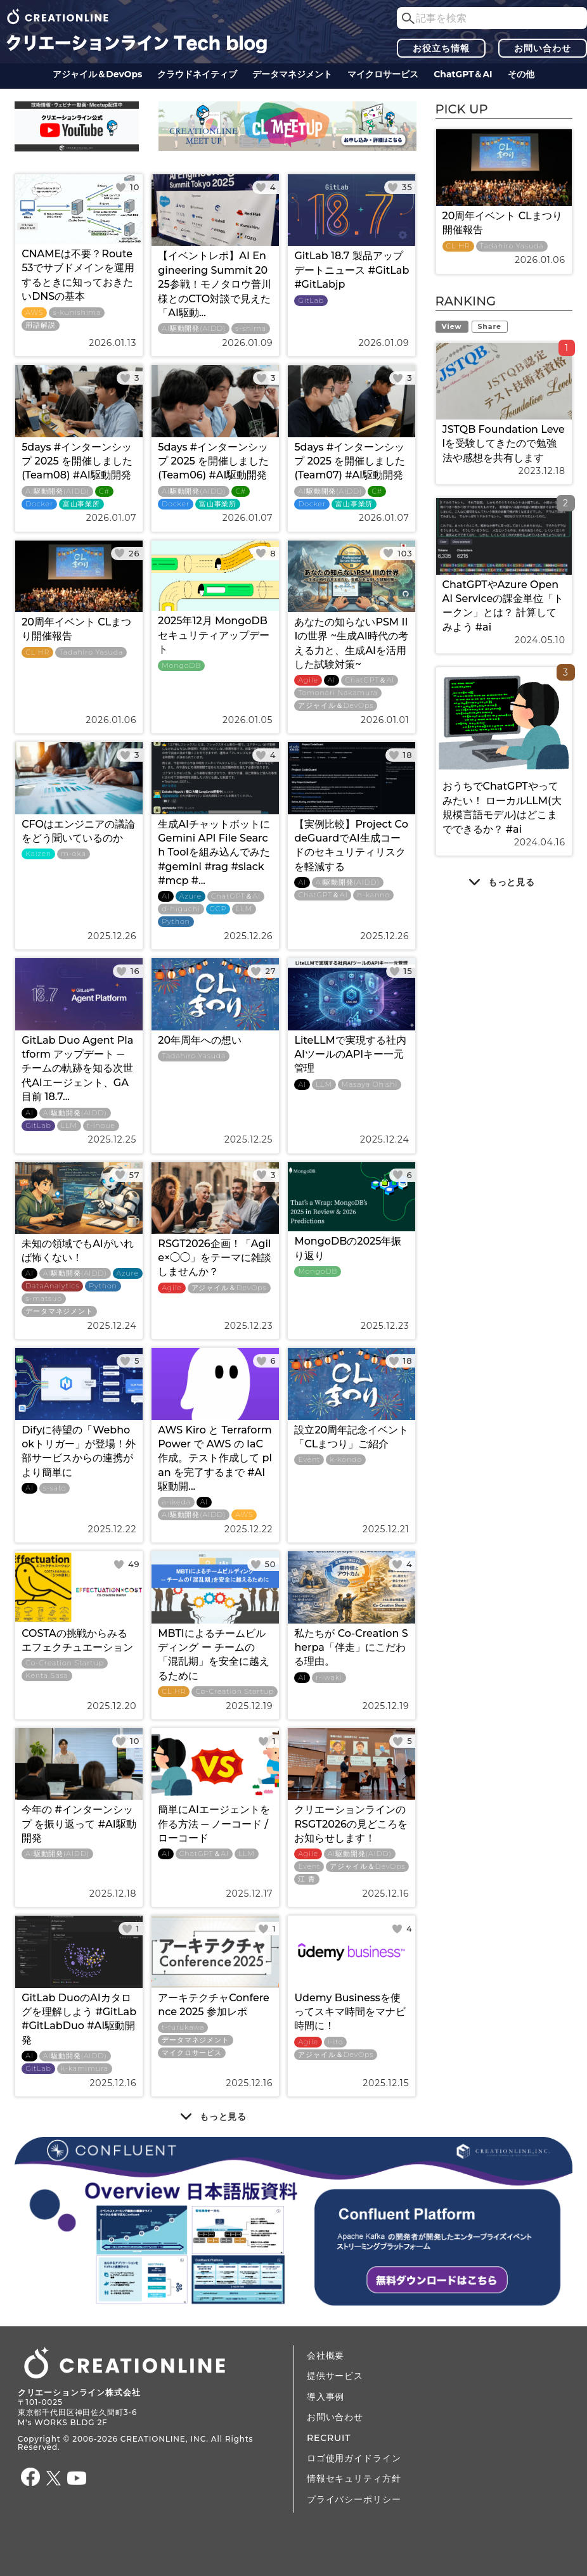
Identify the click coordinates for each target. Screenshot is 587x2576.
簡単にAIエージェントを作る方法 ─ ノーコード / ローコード (214, 1824)
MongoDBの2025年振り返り (347, 1248)
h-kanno (373, 895)
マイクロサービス (382, 74)
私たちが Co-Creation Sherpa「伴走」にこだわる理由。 (351, 1647)
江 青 (306, 1879)
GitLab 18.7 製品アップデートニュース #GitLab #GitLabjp (351, 270)
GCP (218, 909)
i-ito (336, 2042)
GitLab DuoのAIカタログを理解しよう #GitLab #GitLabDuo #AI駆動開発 (79, 2019)
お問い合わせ (542, 48)
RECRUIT (329, 2438)
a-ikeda (176, 1502)
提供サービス (335, 2375)
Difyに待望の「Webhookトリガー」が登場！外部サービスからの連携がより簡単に (79, 1451)
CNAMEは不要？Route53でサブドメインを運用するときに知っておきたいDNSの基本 (78, 275)
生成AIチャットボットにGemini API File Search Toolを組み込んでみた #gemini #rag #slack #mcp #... (214, 852)
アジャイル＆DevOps (97, 74)
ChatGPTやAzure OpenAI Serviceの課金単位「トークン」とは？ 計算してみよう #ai (503, 606)
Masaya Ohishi (369, 1084)
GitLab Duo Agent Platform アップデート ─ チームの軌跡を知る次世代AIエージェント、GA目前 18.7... (77, 1068)
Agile (308, 680)
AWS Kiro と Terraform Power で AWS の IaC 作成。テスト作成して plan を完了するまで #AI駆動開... (215, 1458)
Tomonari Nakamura (338, 692)
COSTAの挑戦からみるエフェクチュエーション (77, 1640)
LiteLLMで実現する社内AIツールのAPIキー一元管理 (350, 1054)
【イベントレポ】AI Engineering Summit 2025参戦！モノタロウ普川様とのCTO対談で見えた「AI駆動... (214, 284)
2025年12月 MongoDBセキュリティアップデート (213, 635)
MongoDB (181, 665)
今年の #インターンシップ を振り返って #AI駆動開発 (79, 1824)
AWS (34, 312)
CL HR (37, 652)
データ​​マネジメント (292, 74)
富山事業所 (81, 504)
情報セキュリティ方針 (354, 2478)
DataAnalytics (52, 1286)
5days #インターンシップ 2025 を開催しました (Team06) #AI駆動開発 (213, 461)
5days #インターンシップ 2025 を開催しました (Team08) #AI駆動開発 (77, 461)
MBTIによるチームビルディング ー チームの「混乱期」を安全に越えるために (213, 1654)
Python (176, 921)
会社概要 (325, 2355)
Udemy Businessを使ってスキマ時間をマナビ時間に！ (350, 2012)
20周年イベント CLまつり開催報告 (76, 629)
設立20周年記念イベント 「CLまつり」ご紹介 (351, 1437)
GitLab (311, 300)
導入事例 (325, 2396)
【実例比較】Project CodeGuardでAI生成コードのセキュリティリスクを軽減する (351, 845)
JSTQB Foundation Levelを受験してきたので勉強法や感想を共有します (503, 443)
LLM (244, 909)
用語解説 (40, 325)
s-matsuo (43, 1298)
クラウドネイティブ (197, 74)
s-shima (250, 328)
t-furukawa (183, 2027)
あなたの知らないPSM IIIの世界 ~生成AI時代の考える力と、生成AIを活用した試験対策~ (351, 643)
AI (332, 680)
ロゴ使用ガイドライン (354, 2458)
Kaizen (38, 853)
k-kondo (345, 1459)
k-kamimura (84, 2068)
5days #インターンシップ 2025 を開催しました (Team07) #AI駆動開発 (349, 461)
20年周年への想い (200, 1040)
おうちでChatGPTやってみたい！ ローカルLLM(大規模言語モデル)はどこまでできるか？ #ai (502, 807)
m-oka (73, 853)
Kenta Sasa (46, 1675)
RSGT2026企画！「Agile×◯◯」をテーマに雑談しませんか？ (214, 1258)
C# (104, 491)
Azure (190, 896)
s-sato (55, 1488)
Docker (39, 504)
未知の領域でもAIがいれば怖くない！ (78, 1251)
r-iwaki (329, 1677)
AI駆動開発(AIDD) (194, 328)
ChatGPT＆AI (463, 74)
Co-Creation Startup (64, 1663)
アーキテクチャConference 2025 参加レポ (213, 2005)
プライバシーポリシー (354, 2499)
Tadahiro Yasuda (91, 652)
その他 (521, 74)
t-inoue (101, 1125)
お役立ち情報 (441, 48)
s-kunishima (77, 312)
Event (309, 1459)
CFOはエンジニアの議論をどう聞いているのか (78, 831)
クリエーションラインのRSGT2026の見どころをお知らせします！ (350, 1824)
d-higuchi (181, 909)
